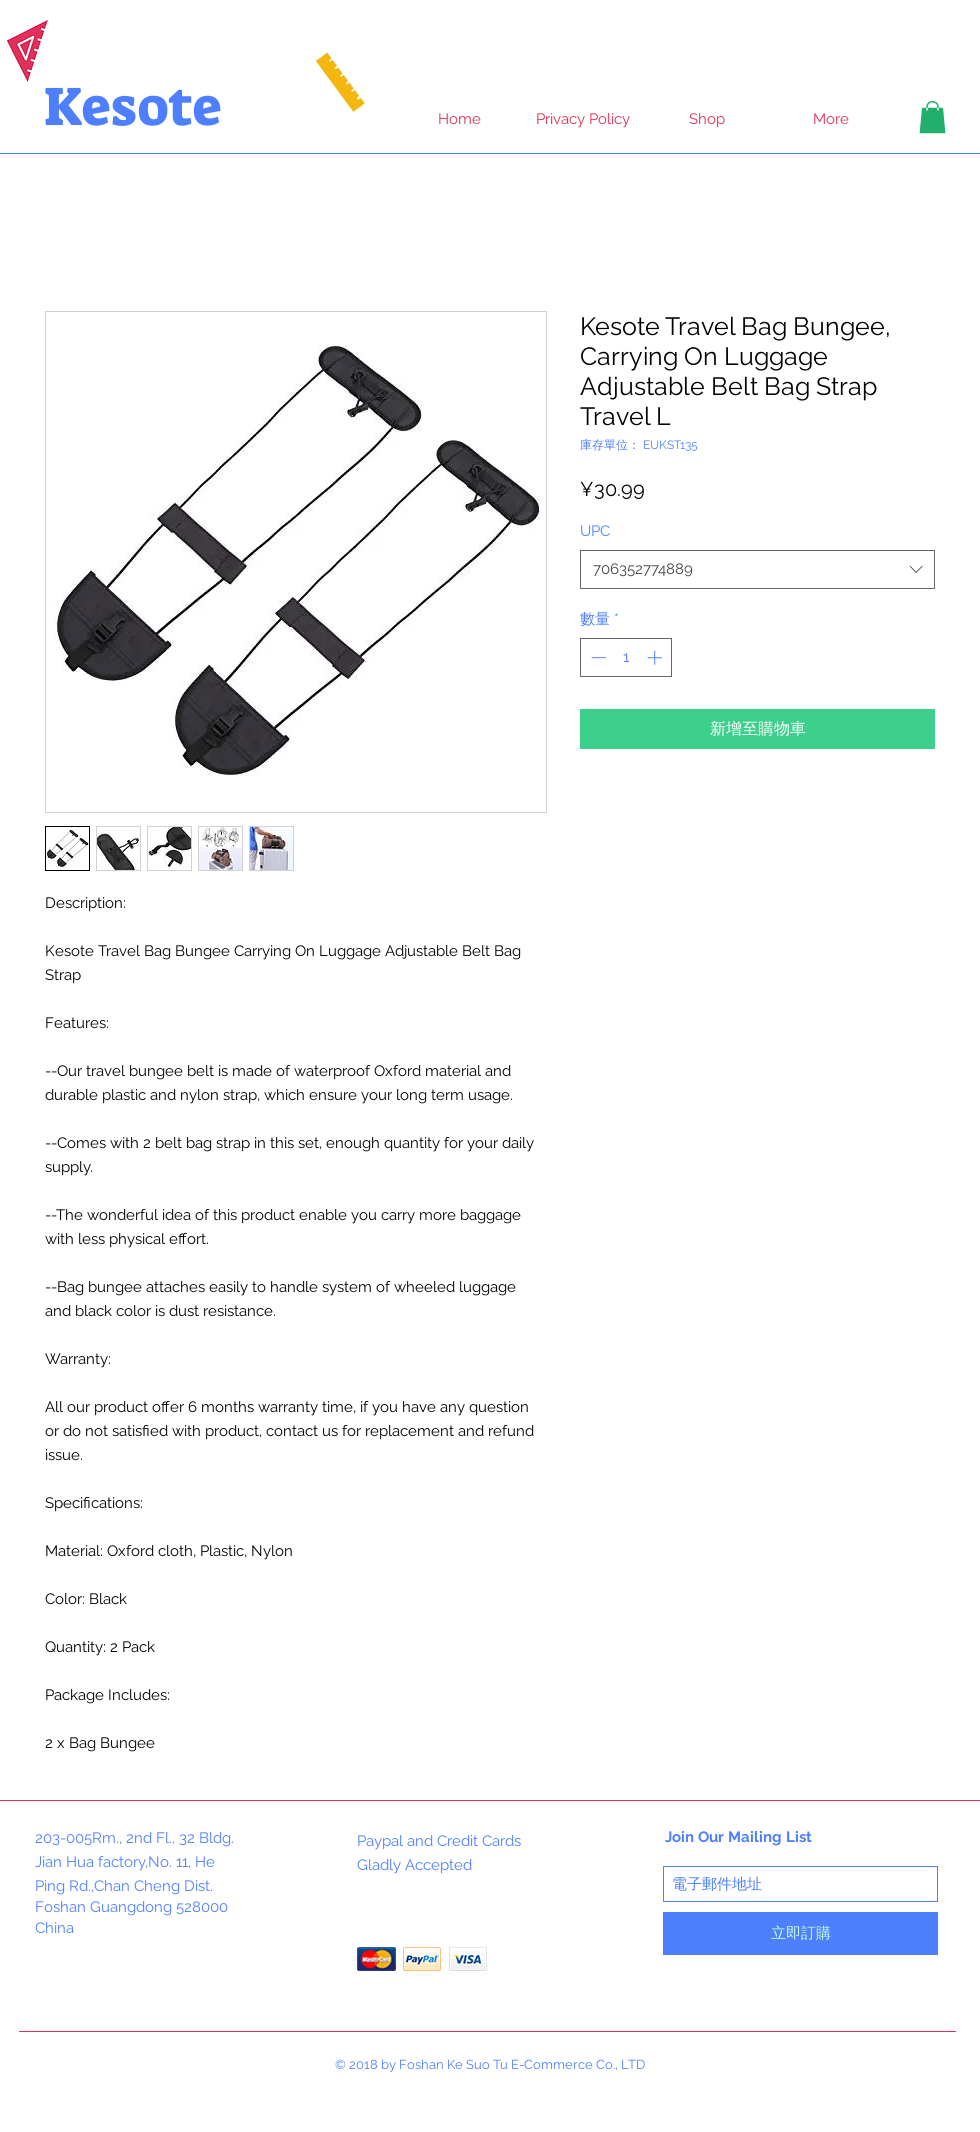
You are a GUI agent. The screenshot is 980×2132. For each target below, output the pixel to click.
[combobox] (757, 569)
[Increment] (656, 657)
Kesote (133, 107)
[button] (932, 117)
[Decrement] (596, 657)
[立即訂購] (800, 1933)
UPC (595, 531)
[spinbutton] (626, 657)
